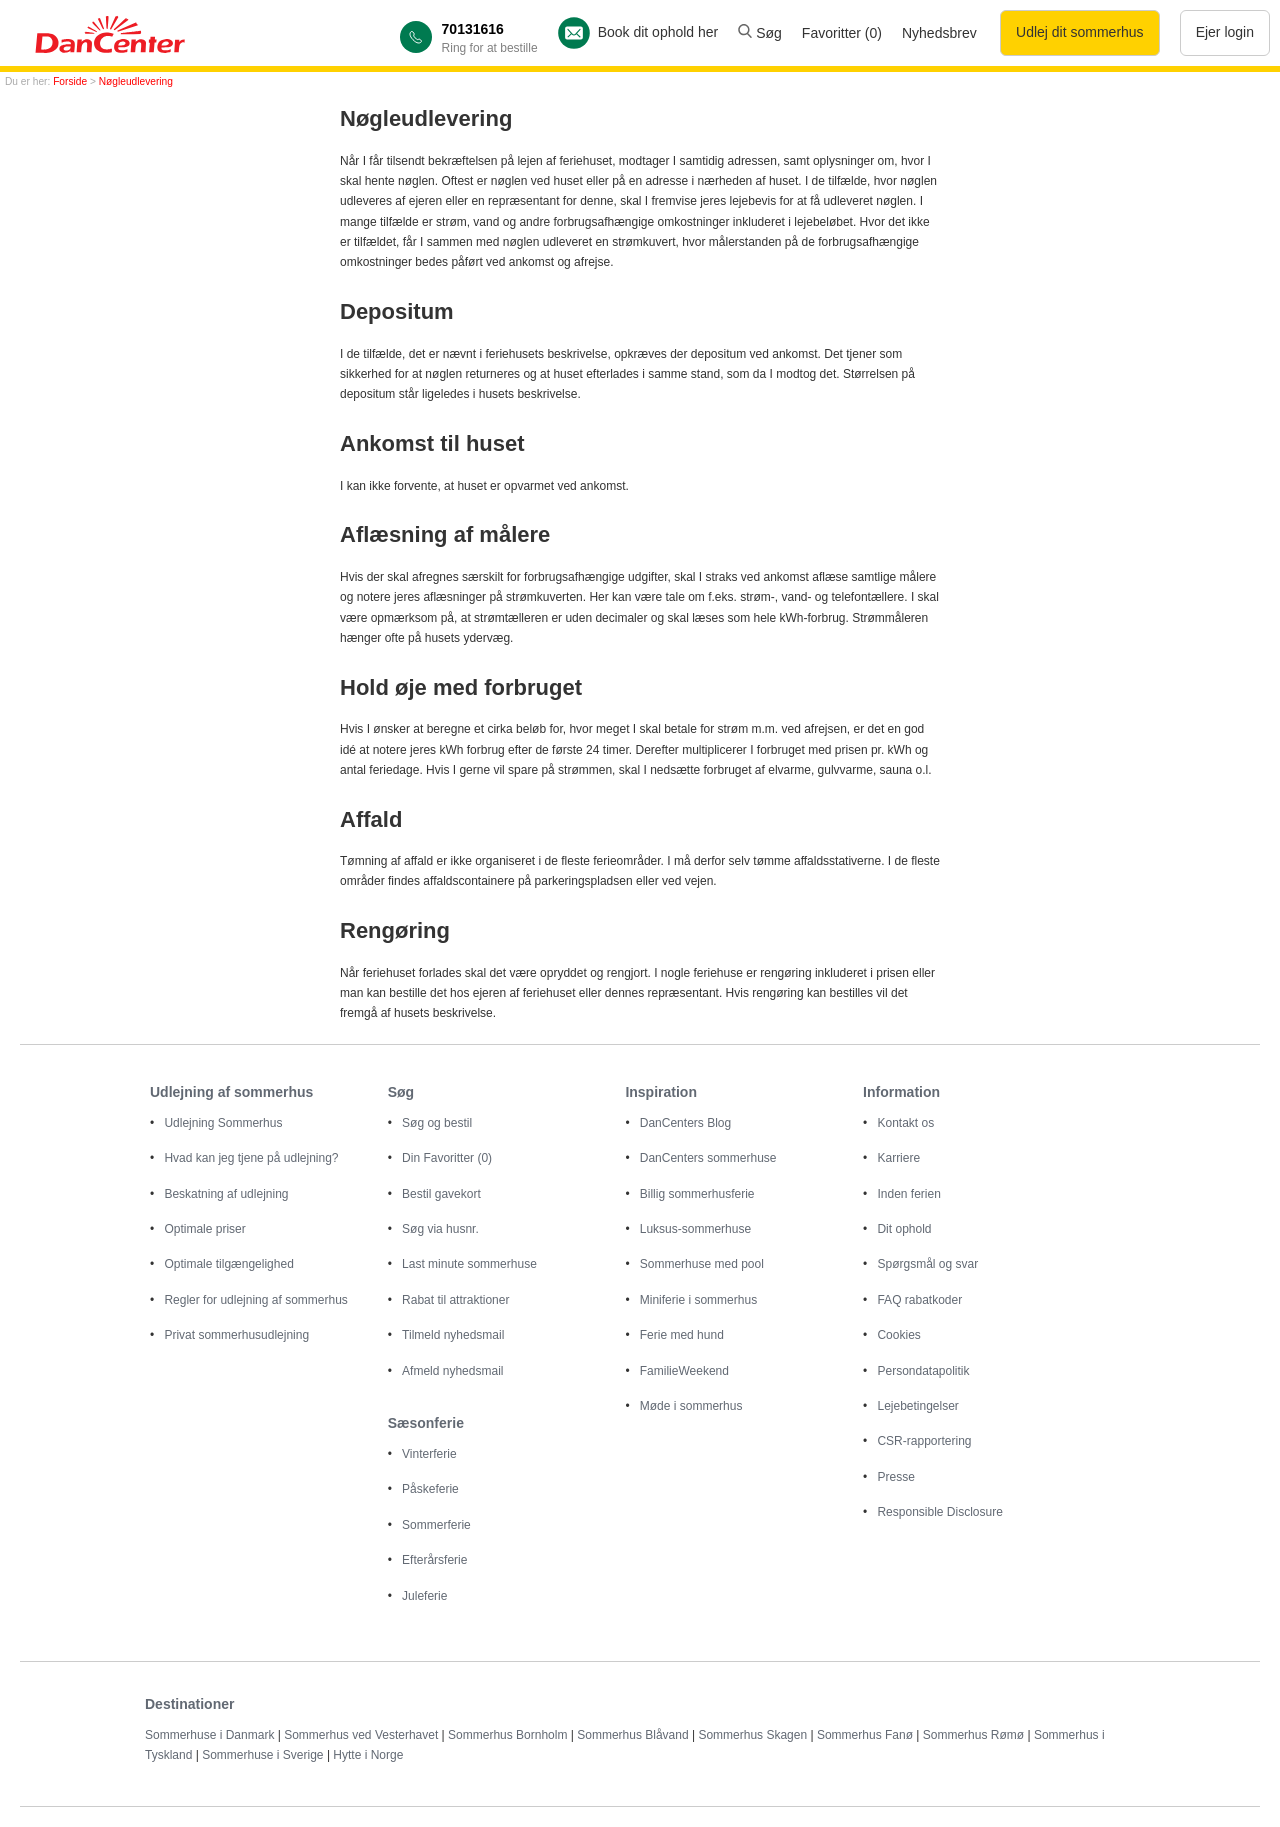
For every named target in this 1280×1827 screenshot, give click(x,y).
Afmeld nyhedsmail (452, 1371)
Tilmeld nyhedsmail (453, 1335)
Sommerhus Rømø (973, 1735)
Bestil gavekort (441, 1194)
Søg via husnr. (440, 1229)
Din (447, 1158)
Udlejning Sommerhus (223, 1123)
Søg (760, 33)
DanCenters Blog (685, 1123)
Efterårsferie (434, 1560)
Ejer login (1225, 32)
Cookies (898, 1335)
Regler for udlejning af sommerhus (255, 1300)
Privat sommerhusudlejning (236, 1335)
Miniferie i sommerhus (698, 1300)
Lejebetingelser (917, 1406)
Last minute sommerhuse (469, 1264)
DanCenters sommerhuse (708, 1158)
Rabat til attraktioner (455, 1300)
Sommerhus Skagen (754, 1735)
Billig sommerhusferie (697, 1194)
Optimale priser (204, 1229)
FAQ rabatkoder (919, 1300)
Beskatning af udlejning (226, 1194)
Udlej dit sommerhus (1080, 32)
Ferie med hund (682, 1335)
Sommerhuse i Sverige (262, 1755)
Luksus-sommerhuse (695, 1229)
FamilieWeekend (684, 1371)
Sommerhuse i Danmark (209, 1735)
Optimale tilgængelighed (228, 1264)
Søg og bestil (437, 1123)
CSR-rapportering (924, 1441)
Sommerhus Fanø (865, 1735)
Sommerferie (436, 1525)
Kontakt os (905, 1123)
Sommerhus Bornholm (507, 1735)
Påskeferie (430, 1489)
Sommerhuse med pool (702, 1264)
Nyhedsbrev (939, 33)
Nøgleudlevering (136, 81)
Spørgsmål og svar (927, 1264)
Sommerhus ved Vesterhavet (361, 1735)
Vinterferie (429, 1454)
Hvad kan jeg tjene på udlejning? (251, 1158)
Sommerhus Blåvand (632, 1735)
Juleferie (424, 1596)
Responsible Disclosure (939, 1512)
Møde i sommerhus (691, 1406)
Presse (895, 1477)
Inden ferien (908, 1194)
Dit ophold (904, 1229)
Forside (70, 81)
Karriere (898, 1158)
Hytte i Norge (368, 1755)
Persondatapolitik (923, 1371)
